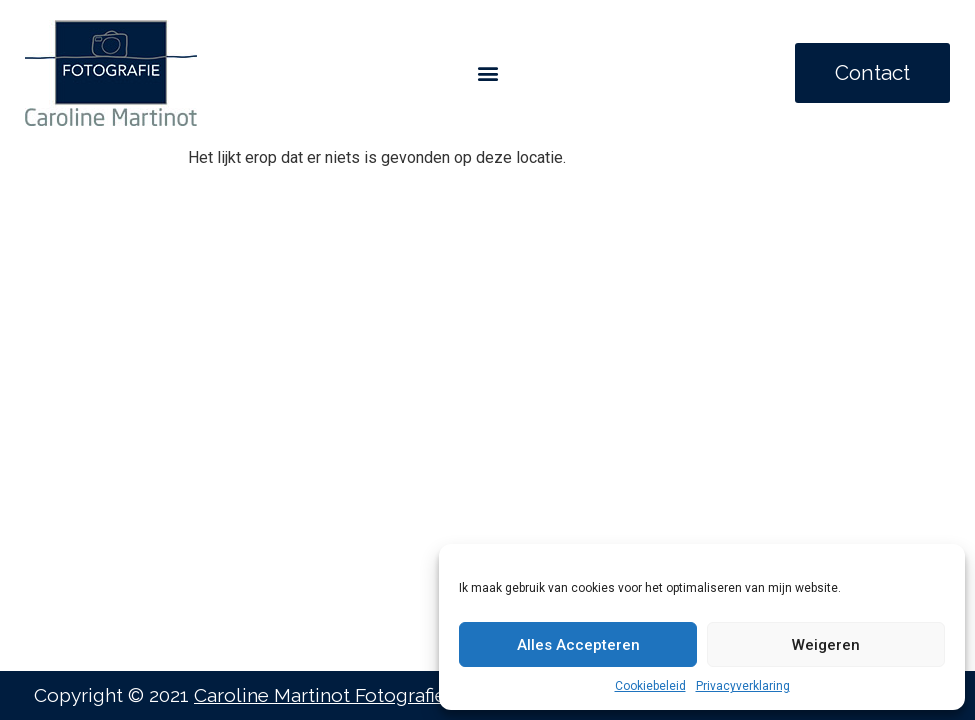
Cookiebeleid (650, 686)
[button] (487, 73)
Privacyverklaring (743, 686)
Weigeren (826, 645)
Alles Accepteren (578, 645)
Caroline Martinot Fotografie (320, 695)
